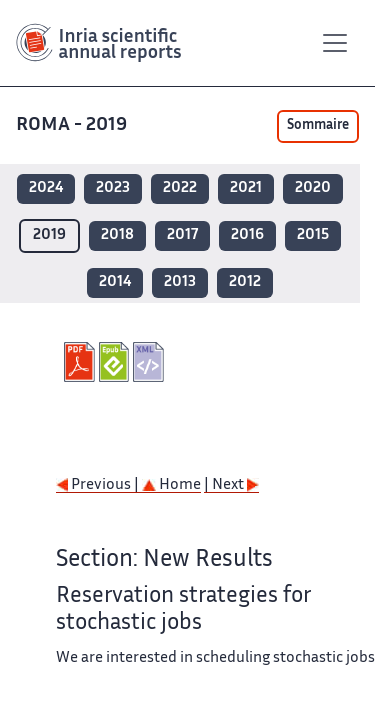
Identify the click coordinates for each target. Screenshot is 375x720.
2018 (117, 235)
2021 (246, 188)
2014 (115, 282)
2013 (180, 282)
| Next (231, 485)
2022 (180, 188)
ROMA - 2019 (73, 125)
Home (171, 485)
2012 (245, 282)
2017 (182, 235)
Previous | (99, 485)
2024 (46, 188)
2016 (247, 235)
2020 (313, 188)
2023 (113, 188)
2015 (313, 235)
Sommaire (318, 126)
